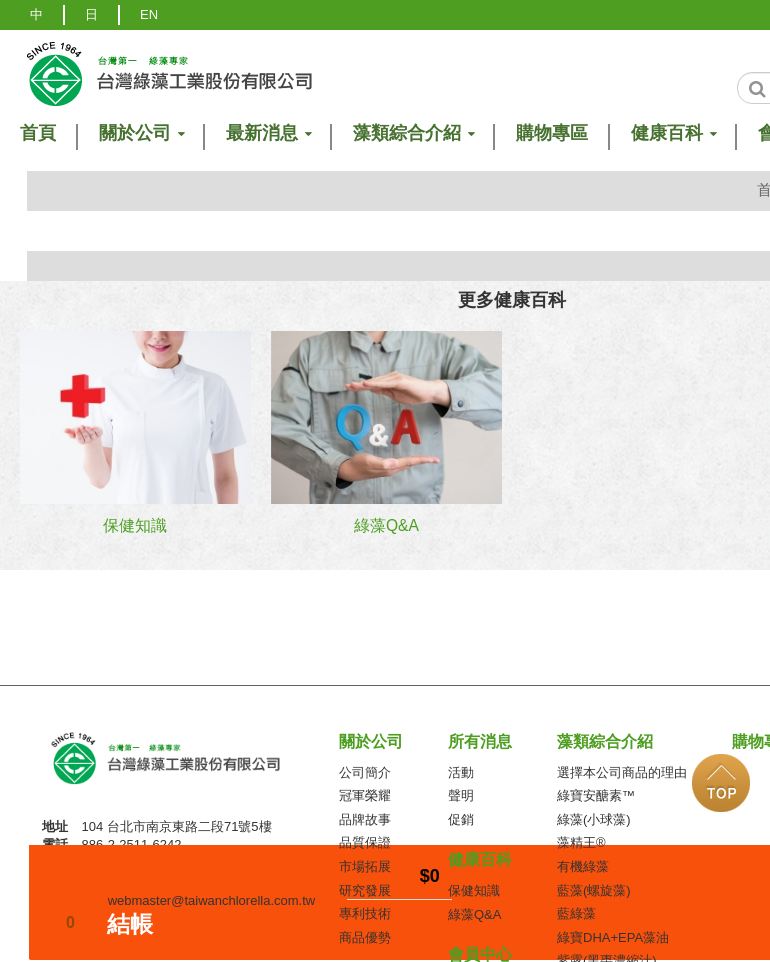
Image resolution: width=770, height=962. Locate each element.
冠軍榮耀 (365, 795)
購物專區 (552, 133)
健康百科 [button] (673, 133)
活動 (461, 772)
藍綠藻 (576, 913)
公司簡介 (365, 772)
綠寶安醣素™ (596, 795)
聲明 (461, 795)
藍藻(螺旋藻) (594, 890)
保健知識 (474, 890)
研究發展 (365, 890)
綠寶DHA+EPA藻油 (613, 937)
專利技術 (365, 913)
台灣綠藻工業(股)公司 (183, 764)
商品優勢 (365, 937)
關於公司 (371, 741)
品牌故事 (365, 819)
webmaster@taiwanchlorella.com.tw (212, 900)
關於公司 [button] (141, 133)
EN (149, 14)
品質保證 (365, 842)
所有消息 (480, 741)
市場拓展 (365, 866)
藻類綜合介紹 (605, 741)
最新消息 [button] (268, 133)
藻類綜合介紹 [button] (413, 133)
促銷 (461, 819)
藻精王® (581, 842)
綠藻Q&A (474, 914)
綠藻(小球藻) (594, 819)
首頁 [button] (38, 133)
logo (168, 73)
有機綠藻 (583, 866)
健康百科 (480, 859)
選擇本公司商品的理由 (622, 772)
